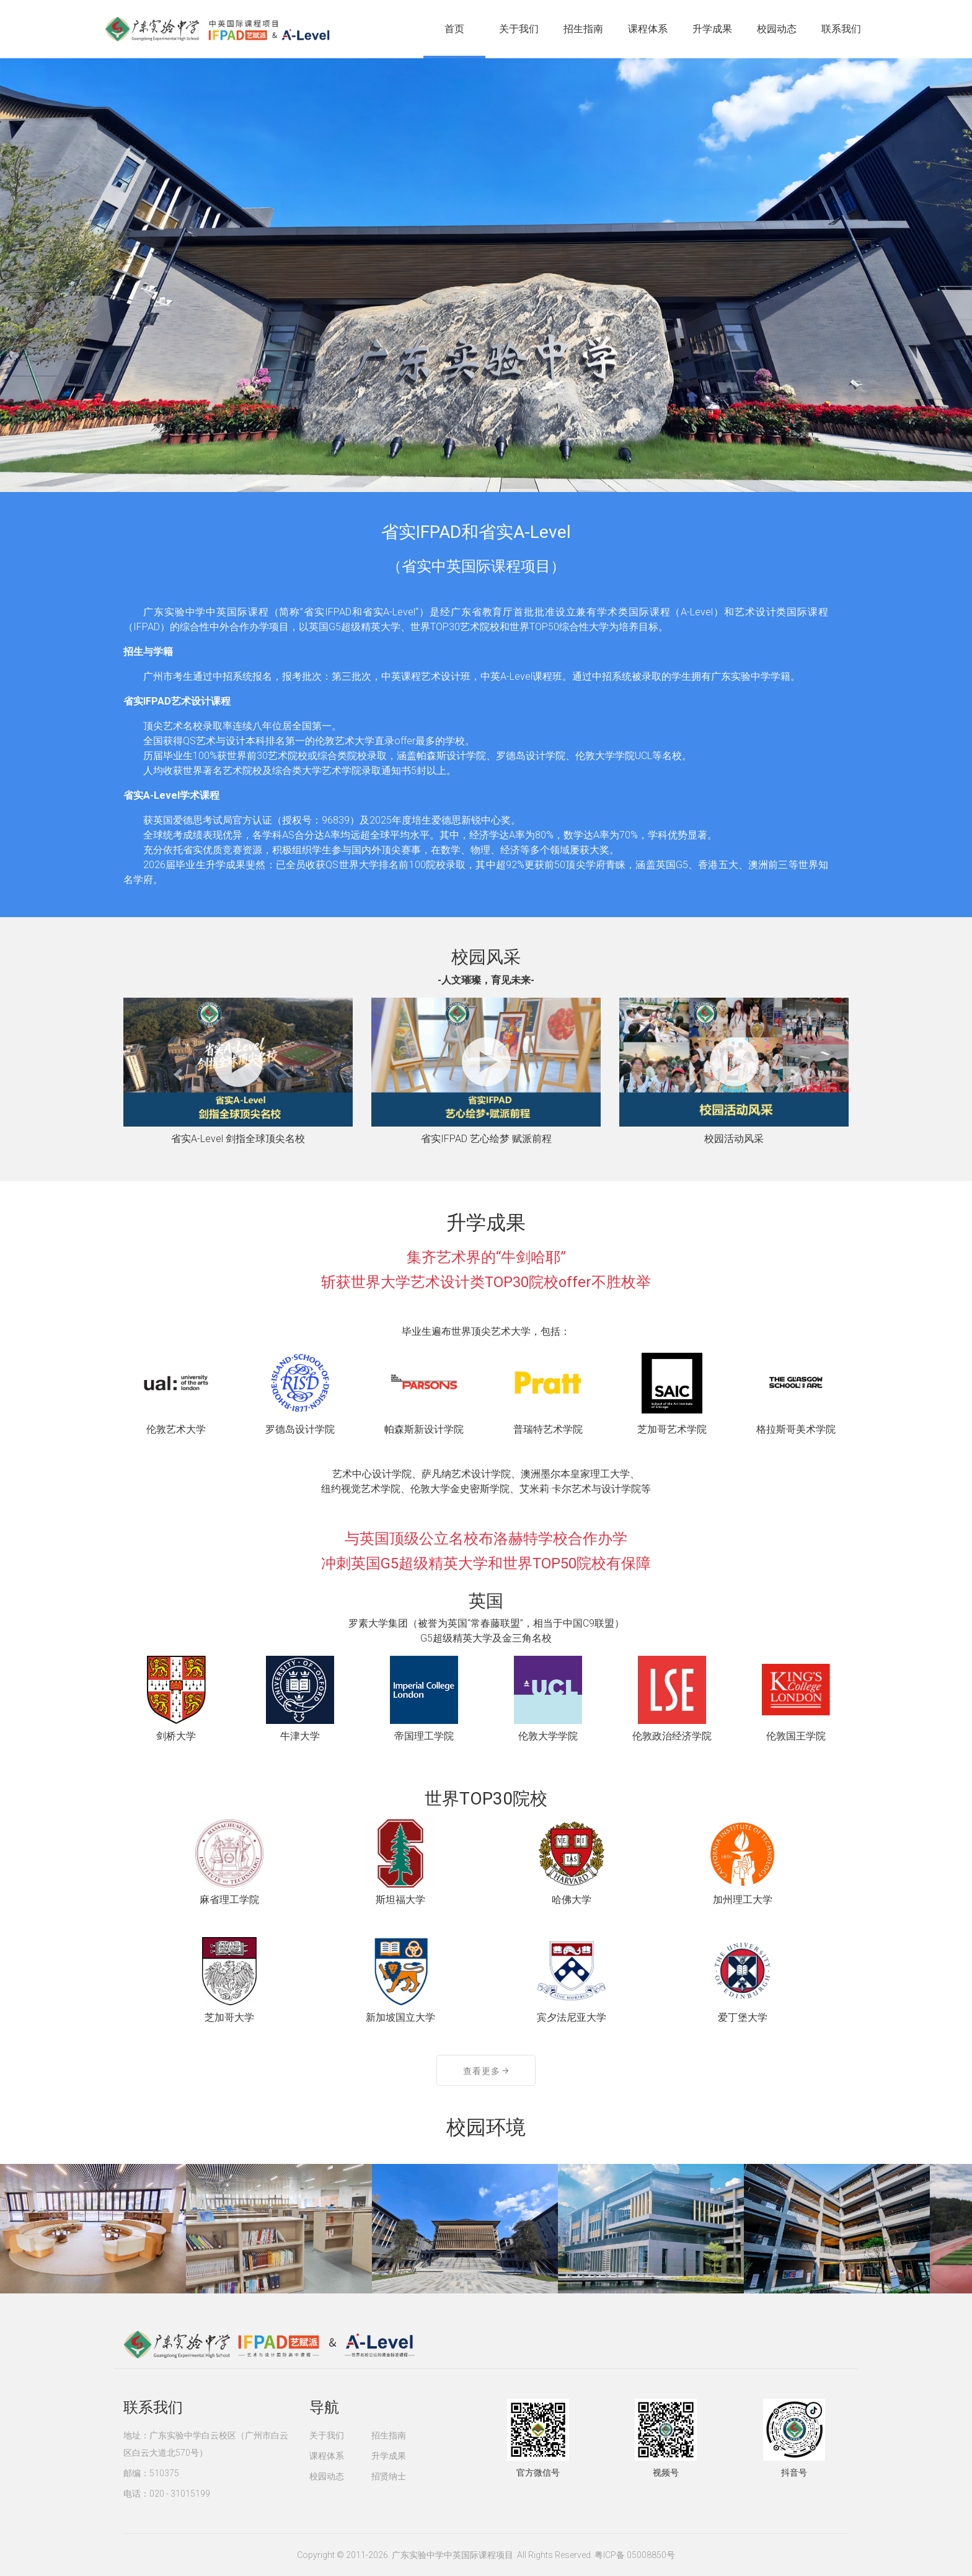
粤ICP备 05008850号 (634, 2555)
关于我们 (519, 29)
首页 (454, 29)
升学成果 (712, 29)
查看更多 (486, 2071)
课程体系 (648, 29)
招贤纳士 (388, 2476)
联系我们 (841, 29)
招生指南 (583, 29)
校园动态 (777, 29)
